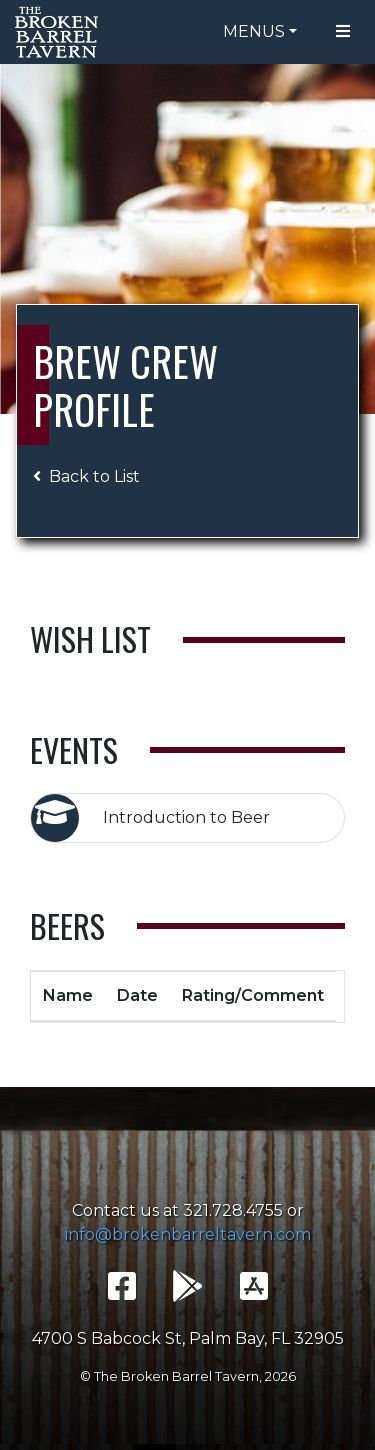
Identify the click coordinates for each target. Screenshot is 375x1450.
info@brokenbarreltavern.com (188, 1234)
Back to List (86, 476)
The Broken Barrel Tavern (60, 32)
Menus (254, 31)
